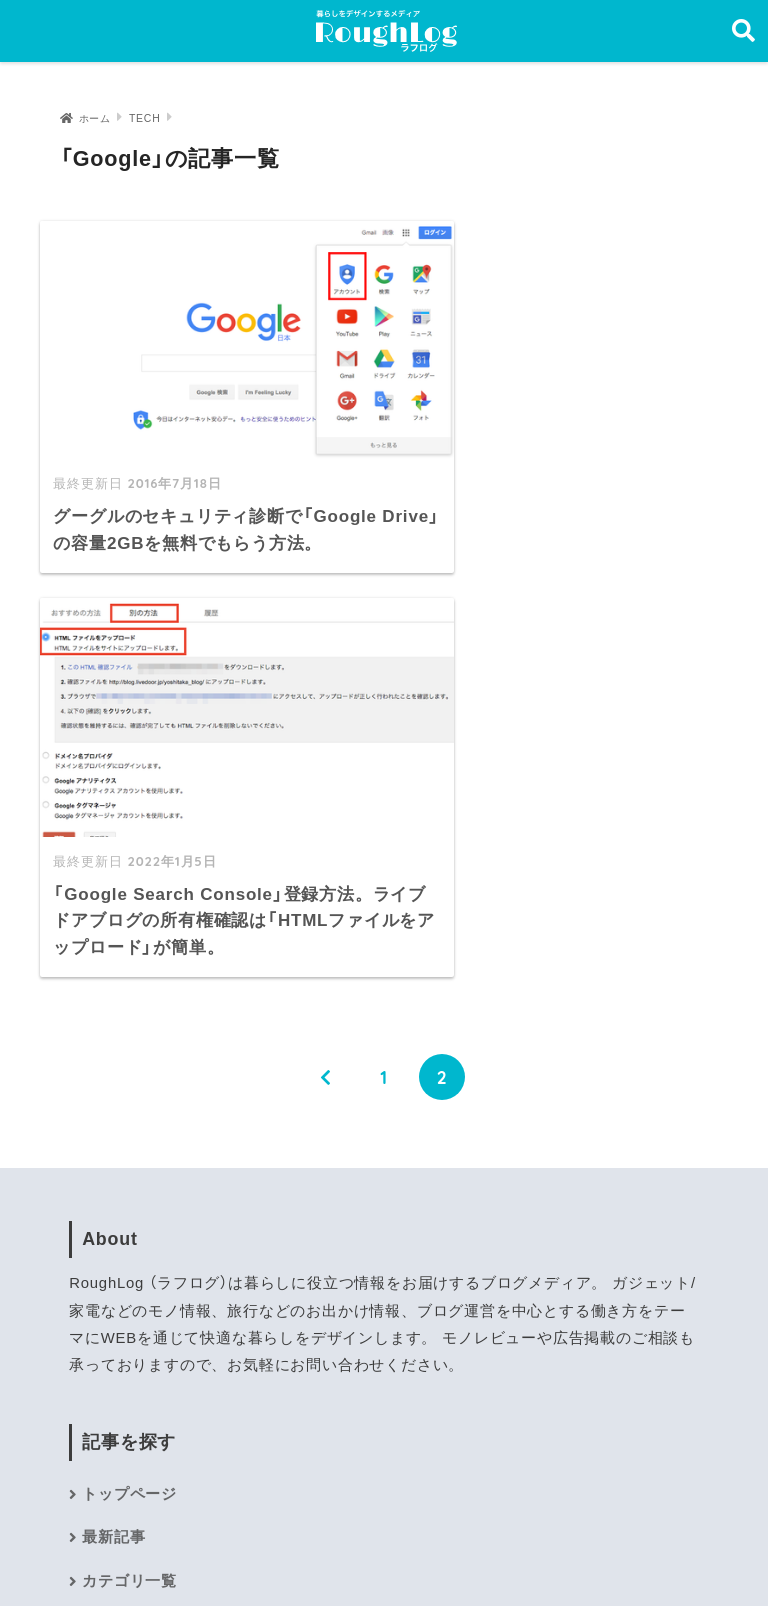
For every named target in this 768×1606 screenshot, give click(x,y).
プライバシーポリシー (376, 1548)
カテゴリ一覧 (129, 1178)
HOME (384, 1507)
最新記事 (113, 1135)
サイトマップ (129, 1221)
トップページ (129, 1091)
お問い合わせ (129, 1264)
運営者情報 (230, 1548)
